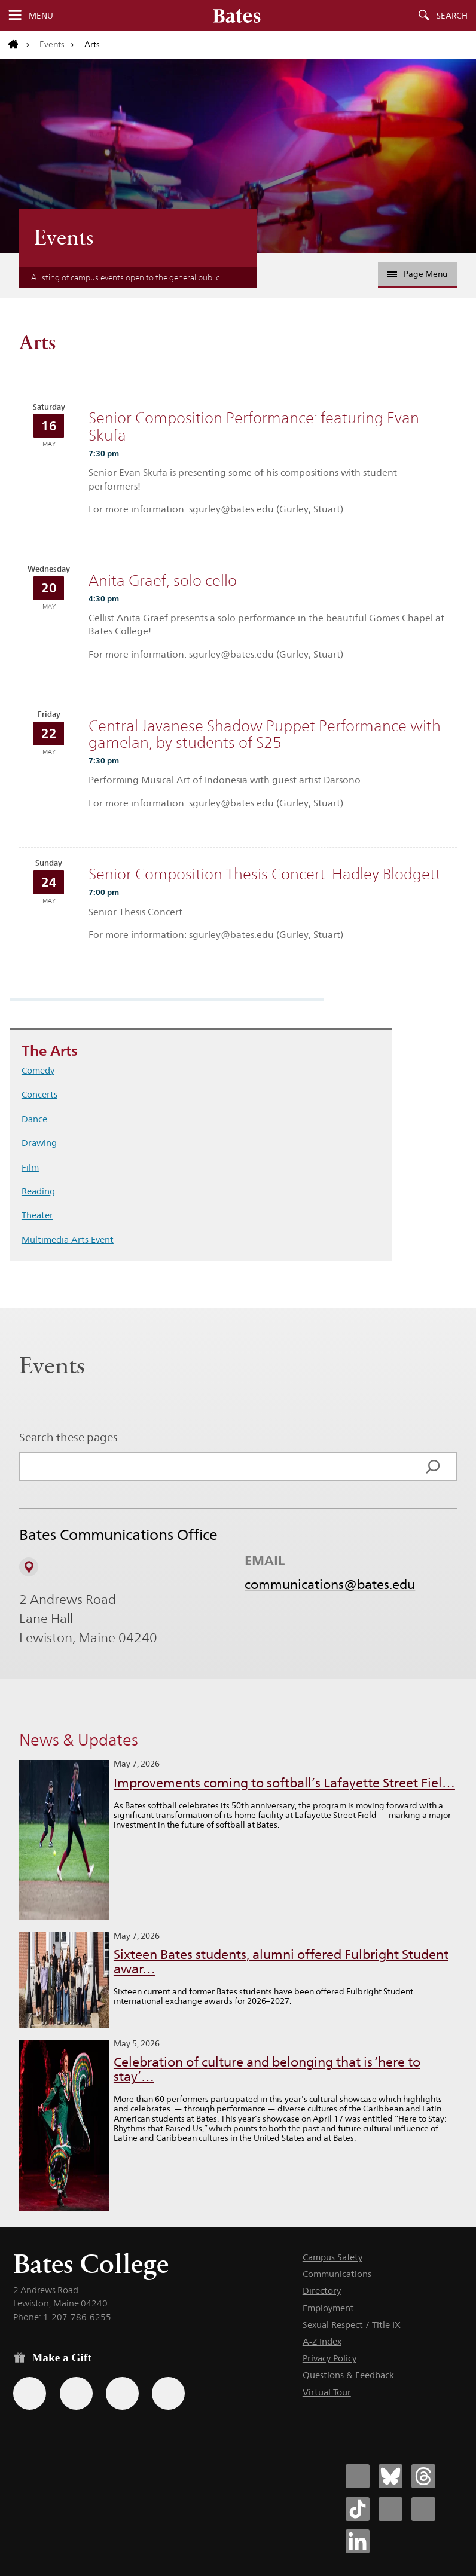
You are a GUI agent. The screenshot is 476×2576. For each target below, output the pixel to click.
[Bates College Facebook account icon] (358, 2476)
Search (452, 15)
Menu (41, 15)
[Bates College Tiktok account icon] (358, 2509)
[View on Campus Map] (28, 1566)
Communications (337, 2274)
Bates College (91, 2263)
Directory (322, 2290)
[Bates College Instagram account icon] (390, 2509)
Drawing (39, 1143)
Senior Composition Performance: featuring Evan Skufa (254, 426)
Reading (38, 1191)
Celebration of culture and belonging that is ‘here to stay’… (267, 2069)
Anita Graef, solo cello (163, 580)
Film (30, 1167)
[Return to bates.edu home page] (19, 45)
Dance (34, 1119)
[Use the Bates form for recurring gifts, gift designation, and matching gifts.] (29, 2393)
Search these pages (68, 1437)
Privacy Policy (329, 2358)
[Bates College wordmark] (237, 15)
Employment (328, 2308)
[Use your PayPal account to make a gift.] (122, 2393)
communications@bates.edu (330, 1584)
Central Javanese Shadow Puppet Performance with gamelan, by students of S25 (265, 734)
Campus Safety (332, 2257)
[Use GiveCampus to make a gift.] (168, 2393)
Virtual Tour (327, 2392)
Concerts (39, 1094)
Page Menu (417, 274)
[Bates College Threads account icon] (423, 2476)
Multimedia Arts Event (68, 1239)
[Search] (433, 1466)
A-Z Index (322, 2341)
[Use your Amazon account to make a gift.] (76, 2393)
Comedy (38, 1070)
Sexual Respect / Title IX (352, 2325)
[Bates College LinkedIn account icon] (358, 2541)
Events (52, 44)
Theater (37, 1215)
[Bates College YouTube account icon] (423, 2509)
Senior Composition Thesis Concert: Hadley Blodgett (265, 874)
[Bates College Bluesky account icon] (390, 2476)
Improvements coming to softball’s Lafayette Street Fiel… (284, 1783)
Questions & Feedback (348, 2375)
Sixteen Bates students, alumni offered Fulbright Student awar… (281, 1961)
